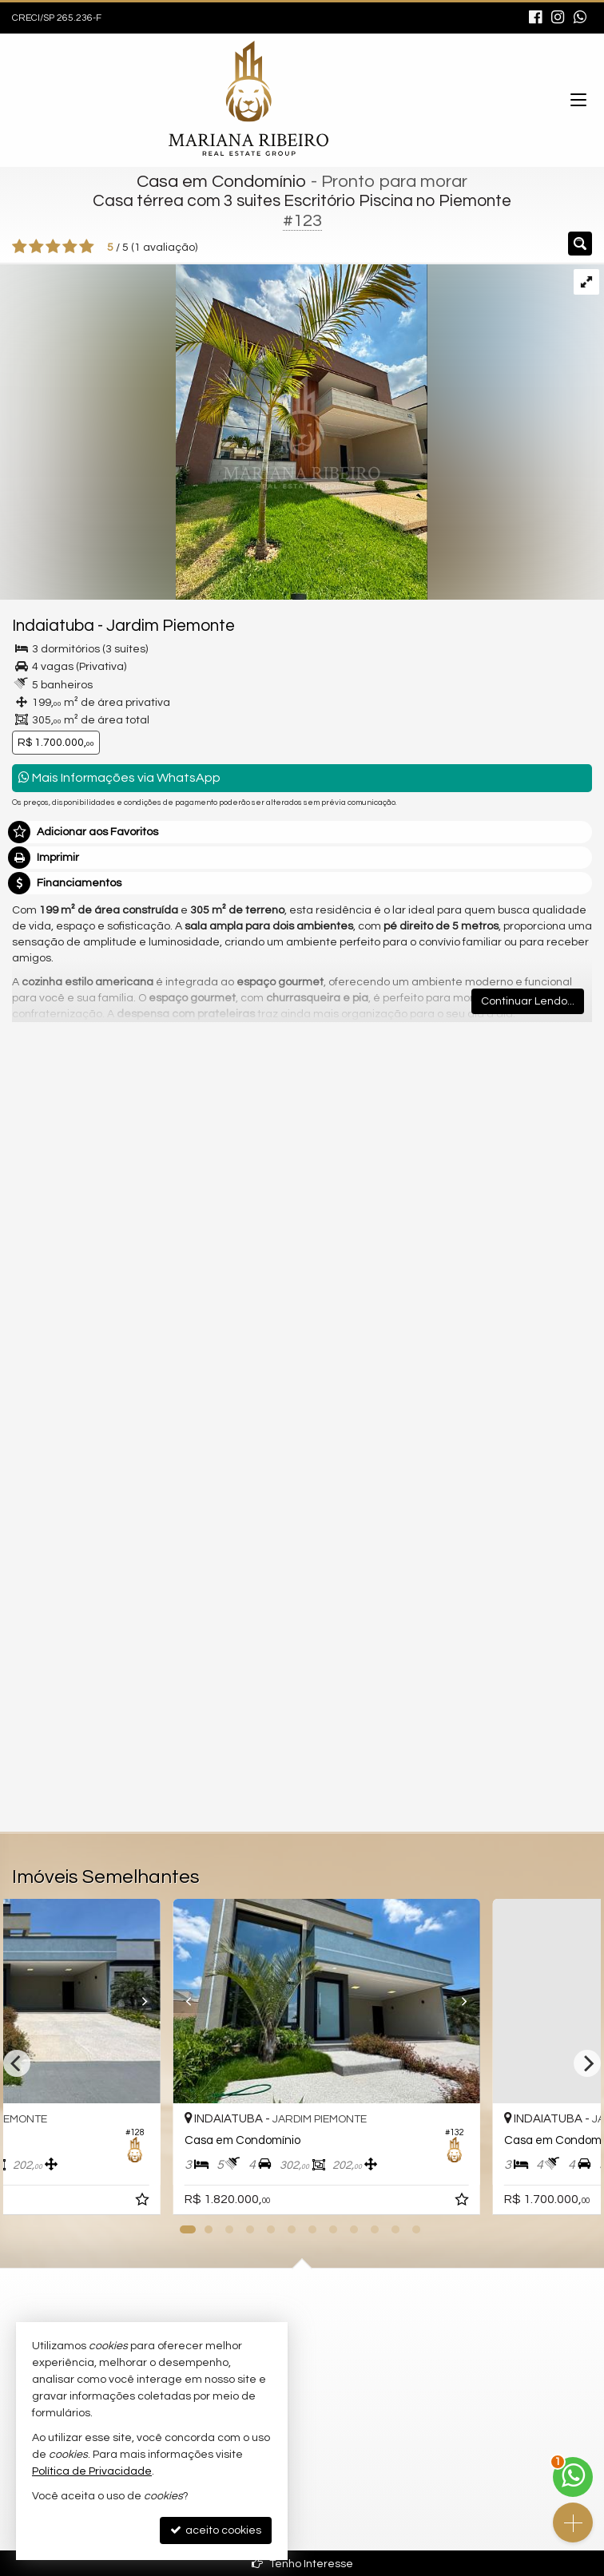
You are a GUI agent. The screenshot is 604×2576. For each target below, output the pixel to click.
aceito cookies (215, 2530)
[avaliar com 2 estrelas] (36, 247)
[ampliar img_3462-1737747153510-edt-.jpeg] (213, 431)
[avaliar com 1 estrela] (19, 247)
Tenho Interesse (302, 2564)
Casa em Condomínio (222, 181)
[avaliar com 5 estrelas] (86, 247)
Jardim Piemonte (170, 625)
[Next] (587, 2063)
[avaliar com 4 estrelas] (69, 247)
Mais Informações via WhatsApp (119, 777)
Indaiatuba (53, 625)
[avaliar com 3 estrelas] (53, 247)
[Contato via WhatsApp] (573, 2477)
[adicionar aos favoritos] (438, 2202)
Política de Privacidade (92, 2471)
